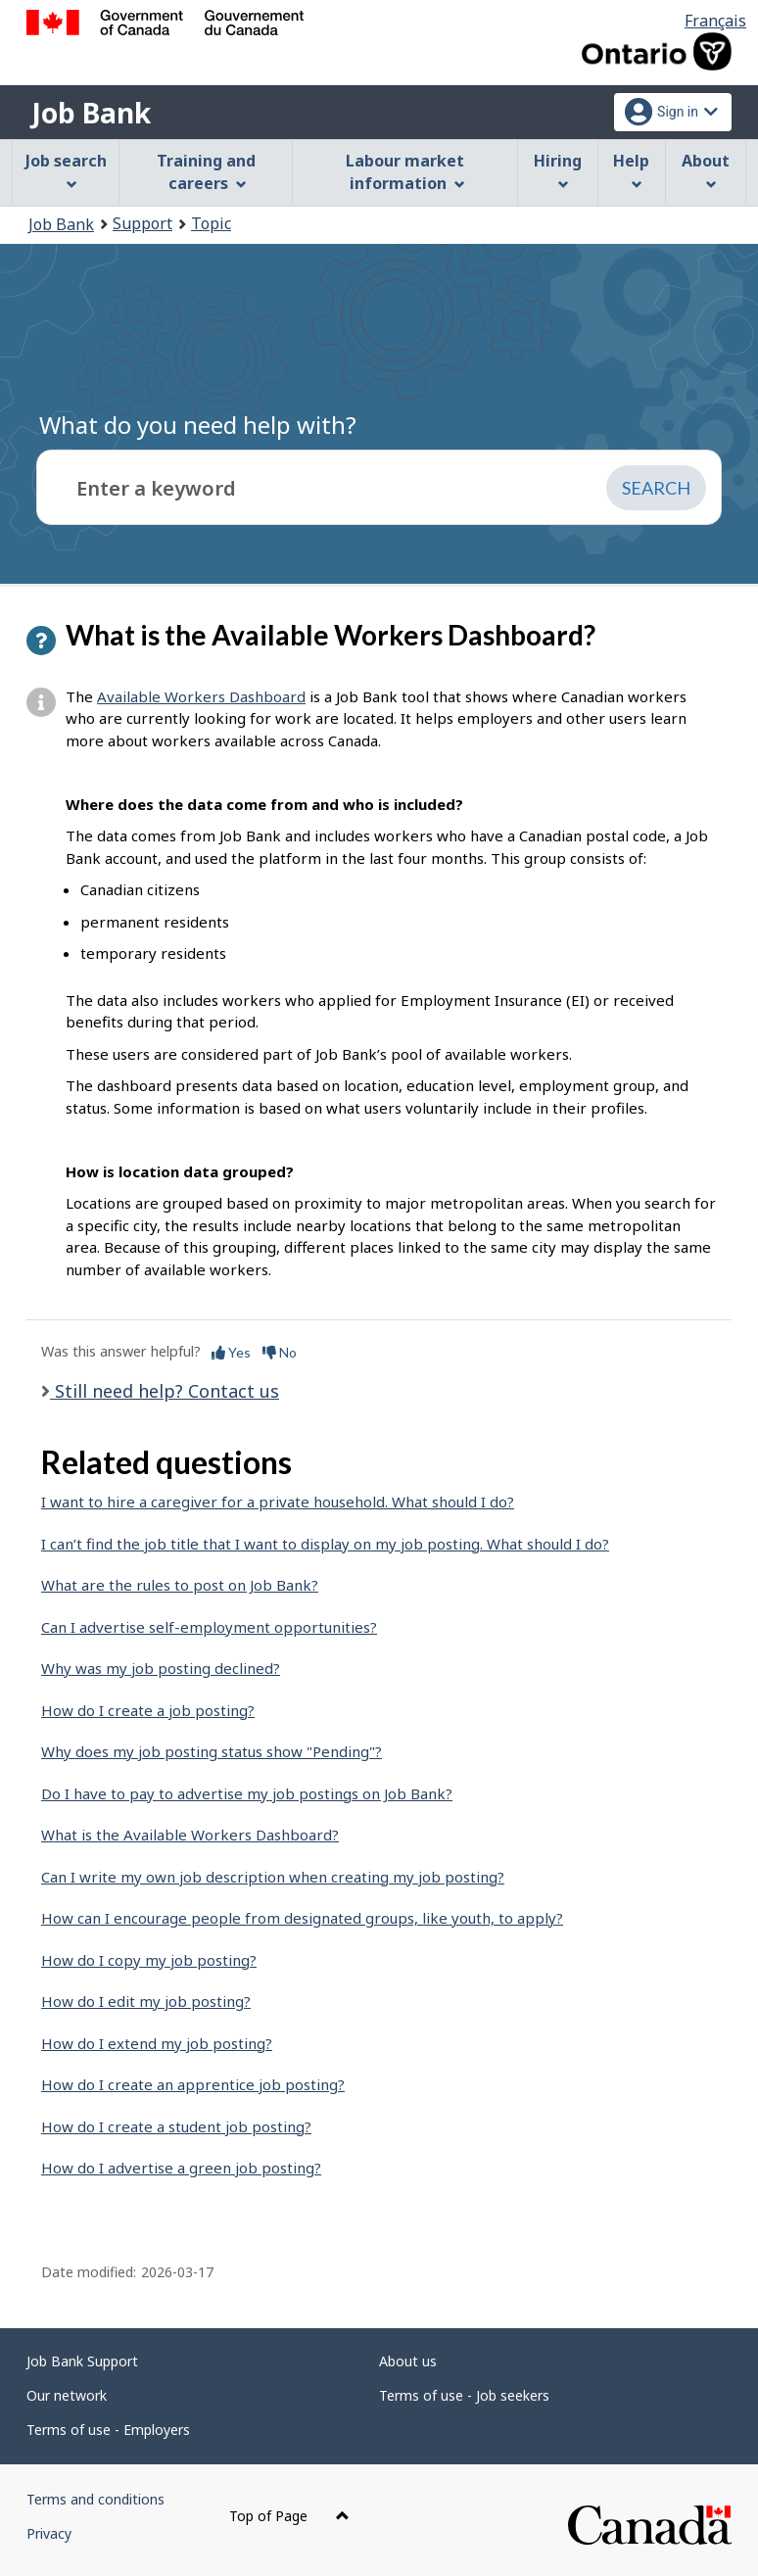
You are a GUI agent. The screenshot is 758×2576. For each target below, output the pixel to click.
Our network (66, 2395)
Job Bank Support (82, 2361)
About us (408, 2361)
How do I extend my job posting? (156, 2043)
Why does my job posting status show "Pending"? (211, 1751)
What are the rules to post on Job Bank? (179, 1585)
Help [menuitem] (631, 170)
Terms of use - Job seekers (464, 2395)
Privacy (48, 2533)
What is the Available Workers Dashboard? (190, 1834)
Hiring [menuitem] (558, 170)
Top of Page (289, 2515)
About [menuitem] (706, 170)
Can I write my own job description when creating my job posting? (272, 1876)
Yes (231, 1352)
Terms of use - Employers (108, 2429)
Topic (211, 223)
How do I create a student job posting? (176, 2126)
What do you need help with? (197, 424)
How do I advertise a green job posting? (181, 2167)
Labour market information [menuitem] (405, 172)
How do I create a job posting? (148, 1710)
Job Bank (91, 112)
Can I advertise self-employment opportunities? (209, 1627)
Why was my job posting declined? (160, 1668)
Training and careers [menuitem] (206, 172)
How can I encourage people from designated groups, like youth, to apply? (302, 1918)
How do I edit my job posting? (146, 2001)
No (279, 1352)
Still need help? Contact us (164, 1391)
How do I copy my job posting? (149, 1960)
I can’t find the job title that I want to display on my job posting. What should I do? (325, 1543)
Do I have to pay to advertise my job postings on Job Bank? (246, 1793)
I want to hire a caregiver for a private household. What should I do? (277, 1501)
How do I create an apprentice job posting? (193, 2084)
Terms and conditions (95, 2499)
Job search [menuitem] (66, 170)
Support (142, 223)
